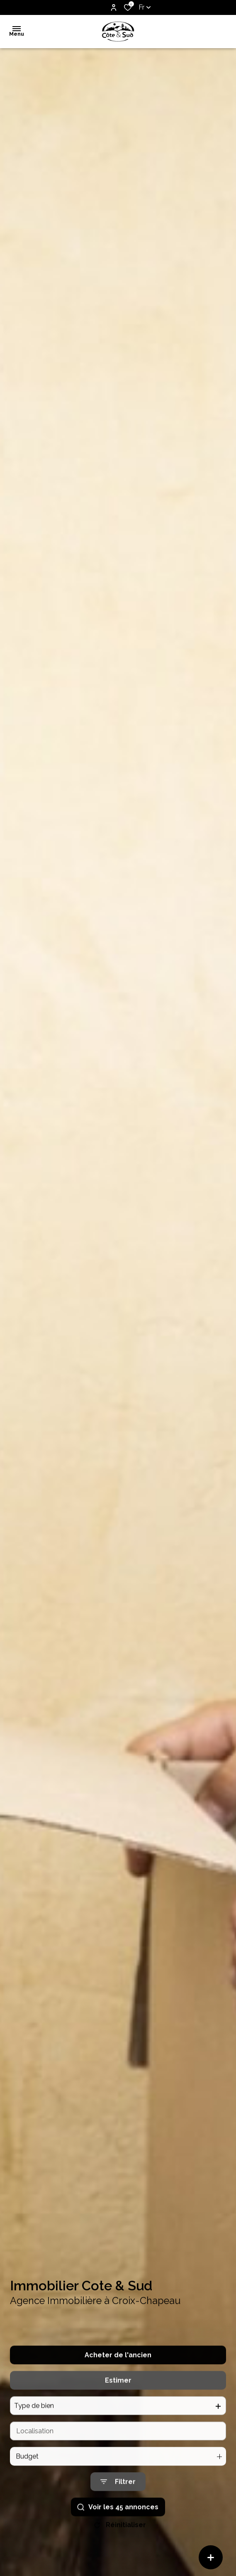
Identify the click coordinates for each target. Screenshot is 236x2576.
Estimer (118, 2401)
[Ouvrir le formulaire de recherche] (118, 2502)
